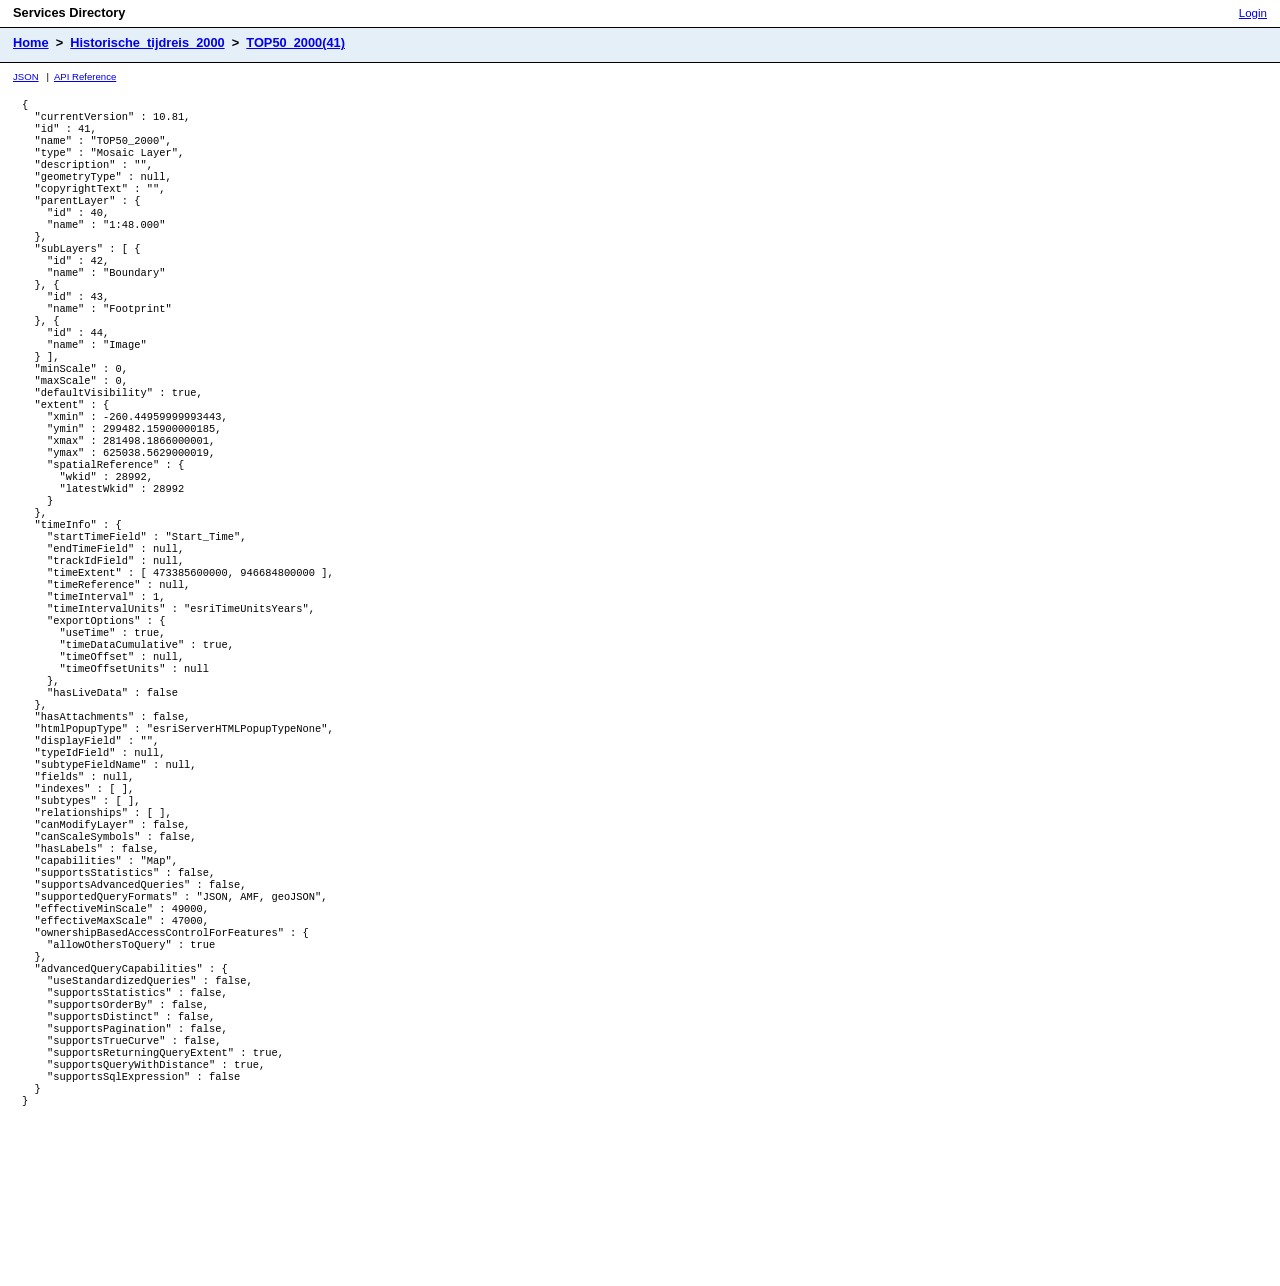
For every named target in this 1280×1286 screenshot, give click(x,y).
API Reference (85, 76)
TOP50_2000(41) (295, 42)
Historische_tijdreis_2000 (147, 42)
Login (1253, 13)
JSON (26, 76)
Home (31, 42)
